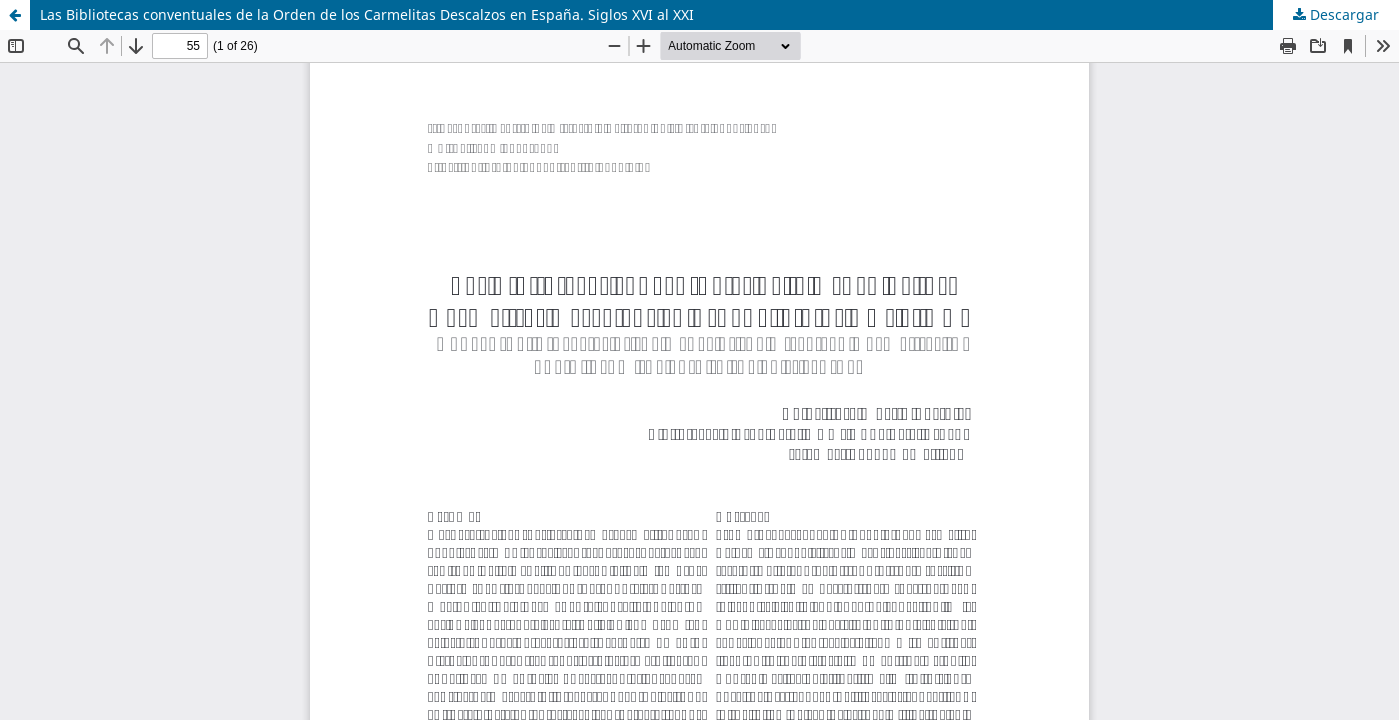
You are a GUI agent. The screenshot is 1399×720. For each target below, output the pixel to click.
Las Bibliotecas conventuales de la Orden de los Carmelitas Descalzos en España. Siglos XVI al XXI (367, 14)
